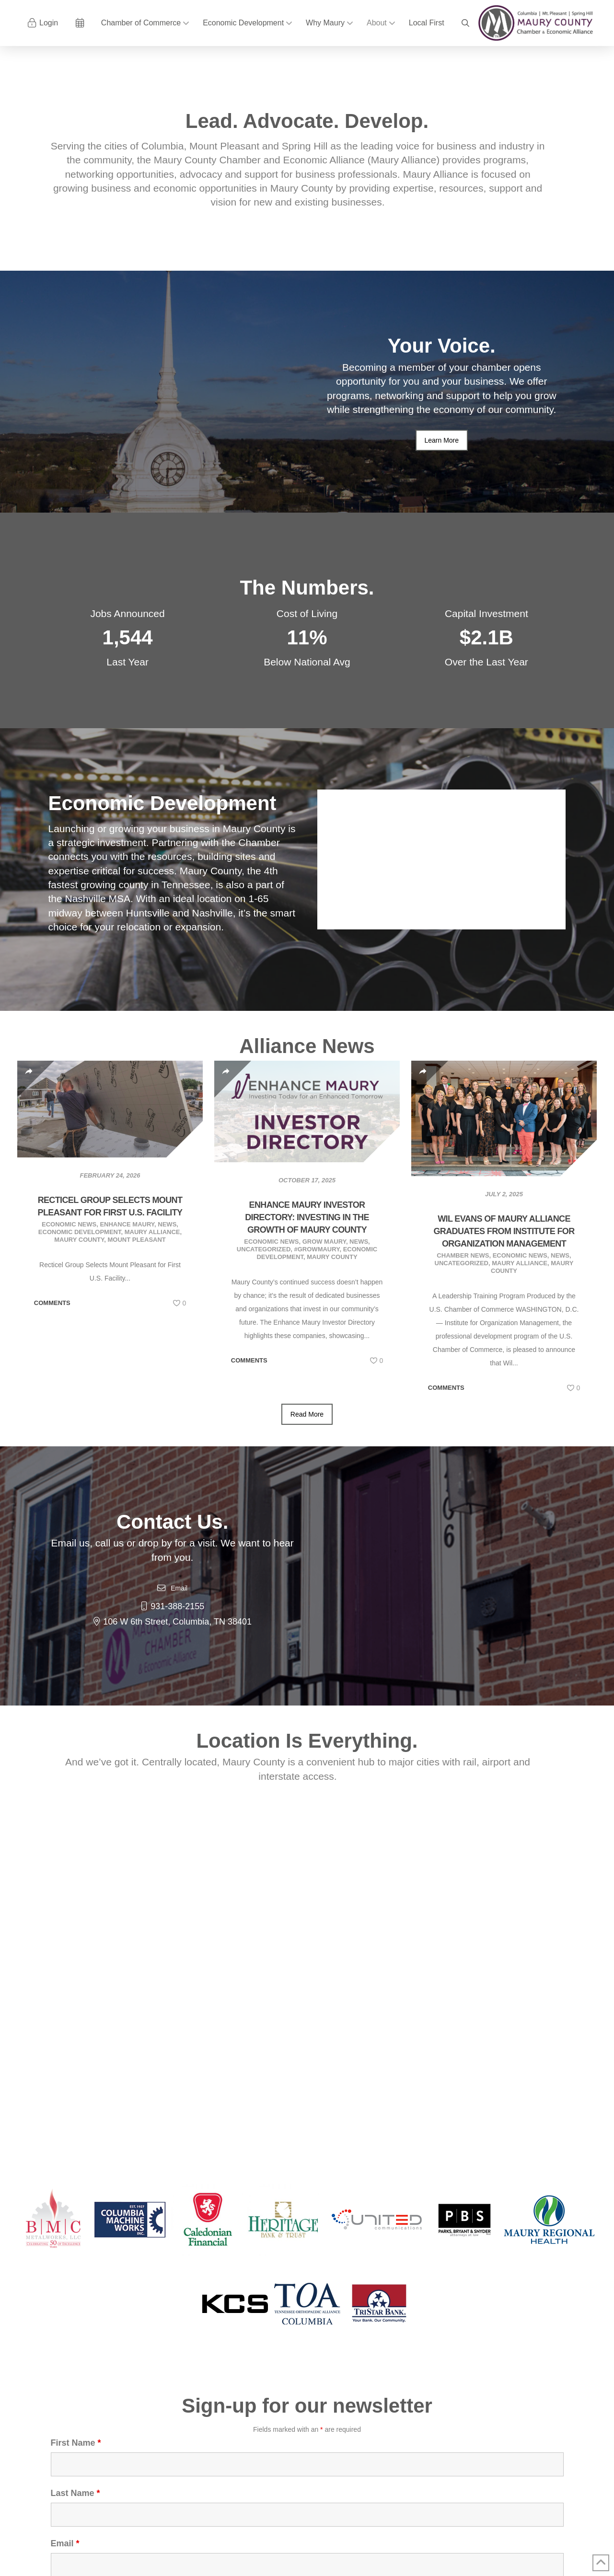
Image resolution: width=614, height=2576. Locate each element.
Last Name (75, 2493)
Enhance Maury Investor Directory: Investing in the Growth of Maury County (307, 1217)
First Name (76, 2443)
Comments (52, 1302)
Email (65, 2543)
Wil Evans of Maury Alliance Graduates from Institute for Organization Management (503, 1231)
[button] (465, 22)
